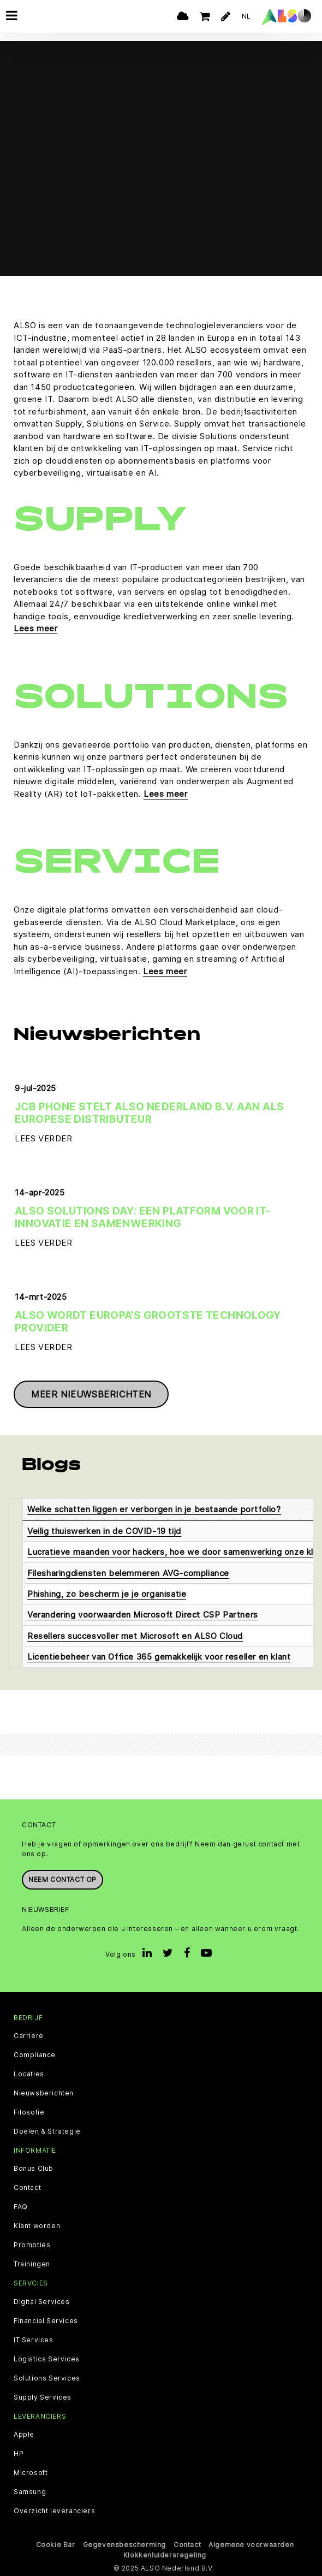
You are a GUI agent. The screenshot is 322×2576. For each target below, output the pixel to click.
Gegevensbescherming (124, 2545)
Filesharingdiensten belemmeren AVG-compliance (128, 1572)
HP (18, 2453)
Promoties (32, 2245)
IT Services (33, 2340)
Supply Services (42, 2397)
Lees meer (35, 628)
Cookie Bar (55, 2545)
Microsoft (30, 2473)
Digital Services (42, 2302)
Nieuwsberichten (44, 2093)
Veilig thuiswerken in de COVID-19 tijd (104, 1531)
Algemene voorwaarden (251, 2545)
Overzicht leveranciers (54, 2511)
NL (246, 16)
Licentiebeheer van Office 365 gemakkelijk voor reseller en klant (158, 1656)
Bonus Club (33, 2168)
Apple (24, 2434)
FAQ (21, 2207)
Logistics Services (47, 2359)
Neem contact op (62, 1879)
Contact (27, 2188)
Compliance (35, 2055)
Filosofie (29, 2112)
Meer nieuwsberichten (91, 1394)
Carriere (29, 2036)
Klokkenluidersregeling (164, 2555)
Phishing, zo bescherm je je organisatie (106, 1594)
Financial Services (46, 2321)
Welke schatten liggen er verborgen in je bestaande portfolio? (154, 1509)
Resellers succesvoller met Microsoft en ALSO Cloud (135, 1636)
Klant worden (37, 2226)
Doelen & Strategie (47, 2131)
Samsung (30, 2492)
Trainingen (32, 2264)
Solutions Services (47, 2378)
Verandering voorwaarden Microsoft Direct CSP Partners (142, 1614)
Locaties (29, 2074)
